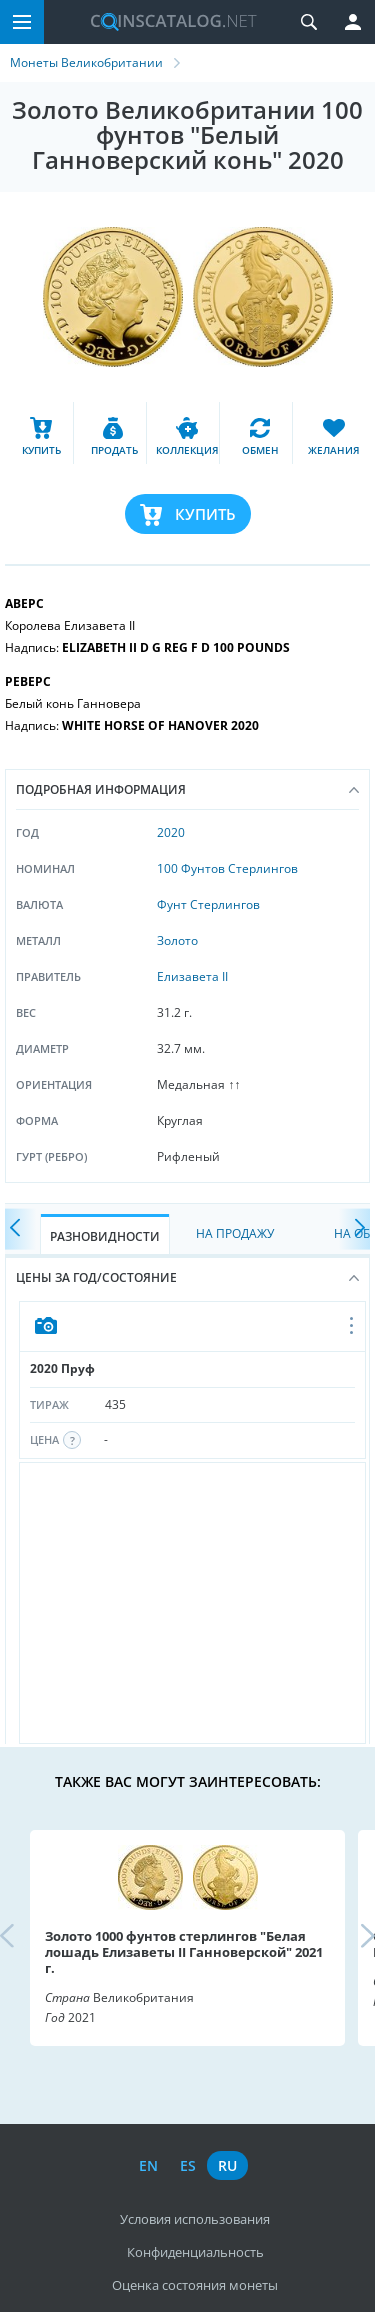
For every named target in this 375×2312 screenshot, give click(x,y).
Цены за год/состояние (187, 1277)
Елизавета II (192, 976)
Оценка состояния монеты (195, 2285)
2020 (171, 832)
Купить (205, 514)
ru (227, 2165)
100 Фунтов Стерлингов (227, 868)
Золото (177, 940)
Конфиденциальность (195, 2252)
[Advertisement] (192, 1603)
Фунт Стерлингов (208, 904)
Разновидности (105, 1236)
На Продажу (235, 1233)
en (148, 2165)
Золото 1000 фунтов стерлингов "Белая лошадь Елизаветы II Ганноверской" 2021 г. (184, 1952)
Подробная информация (187, 789)
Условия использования (195, 2219)
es (188, 2165)
